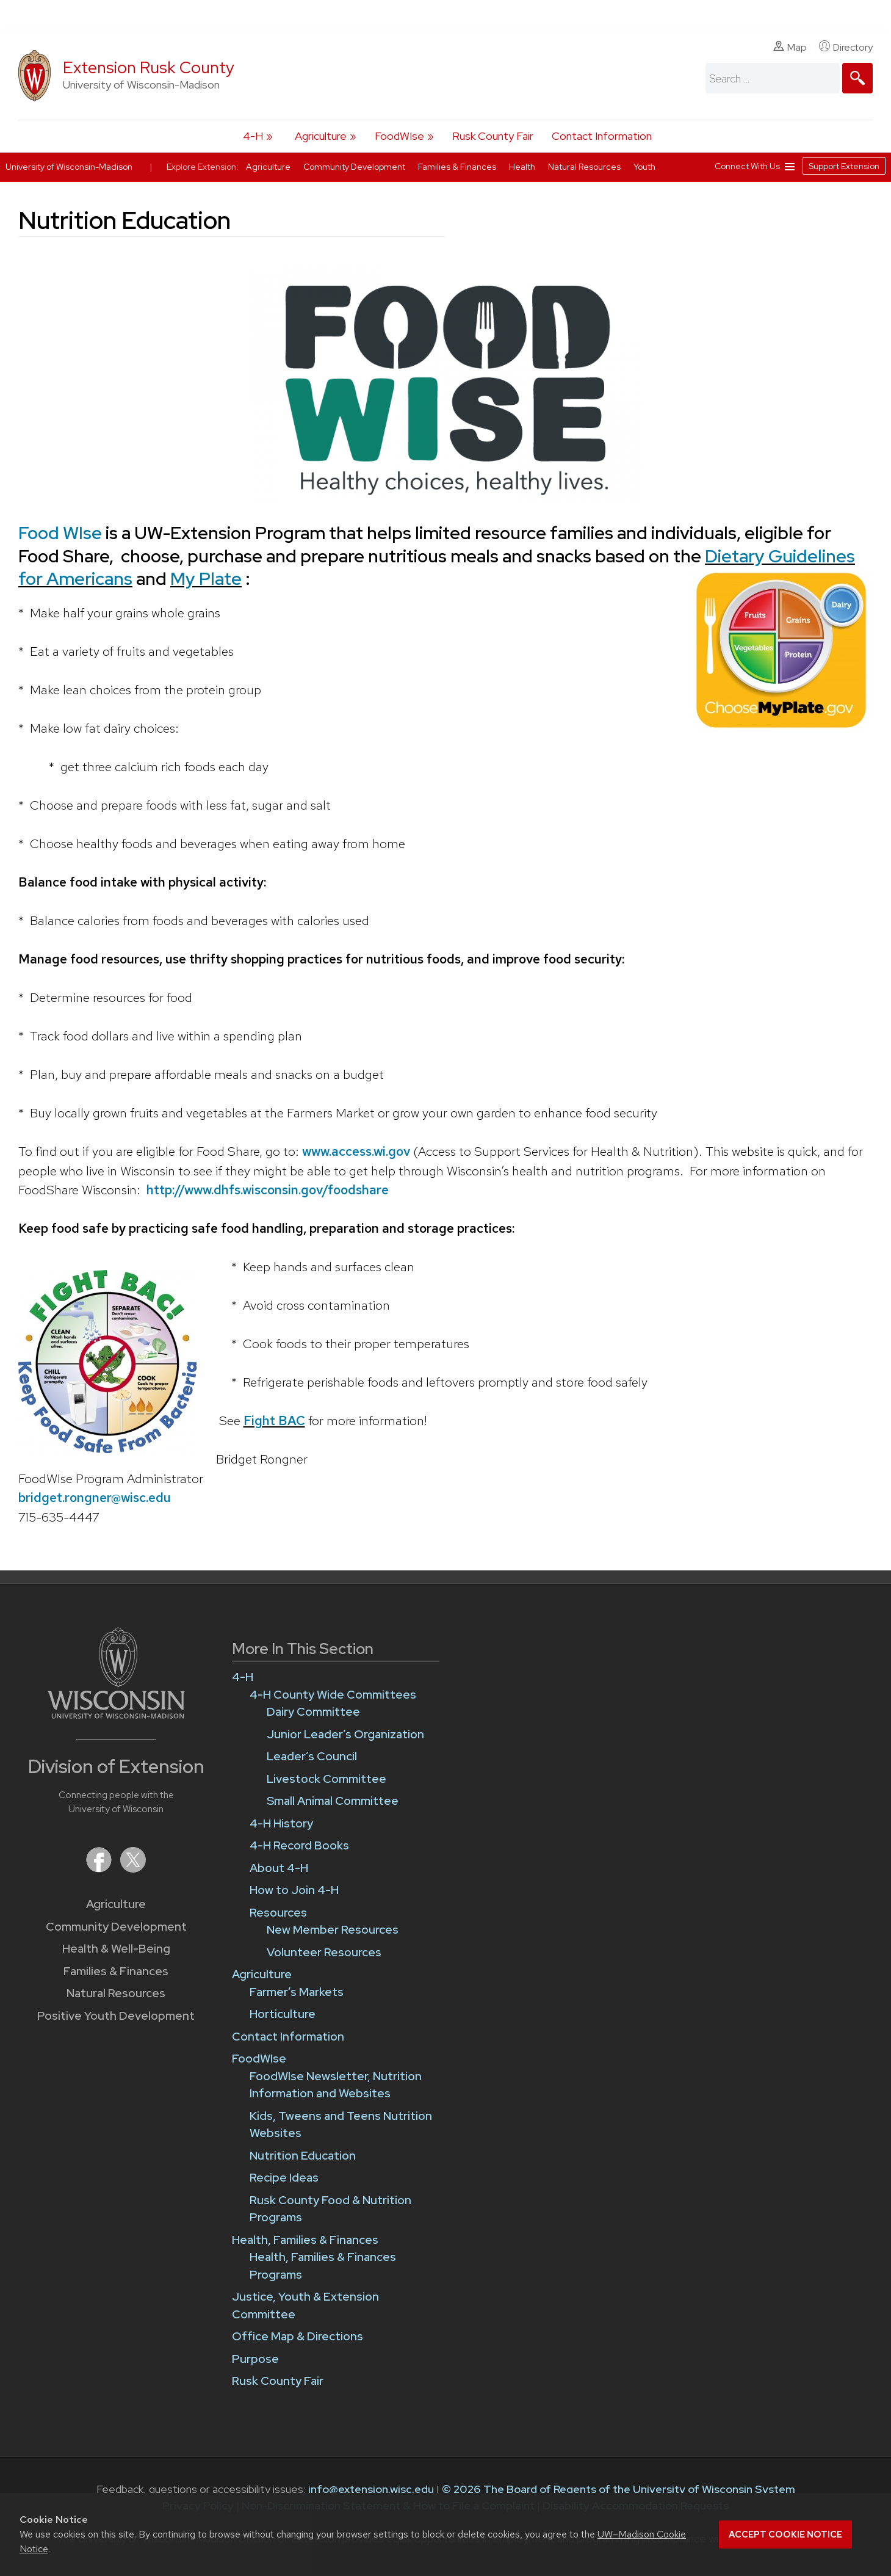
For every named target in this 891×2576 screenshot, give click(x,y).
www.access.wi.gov (356, 1151)
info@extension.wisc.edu (371, 2489)
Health (523, 166)
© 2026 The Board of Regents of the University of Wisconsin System (618, 2489)
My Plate (206, 578)
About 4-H (279, 1868)
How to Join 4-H (294, 1890)
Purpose (255, 2359)
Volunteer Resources (324, 1952)
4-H (253, 136)
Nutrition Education (303, 2155)
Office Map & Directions (297, 2336)
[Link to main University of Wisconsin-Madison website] (116, 1714)
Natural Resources (116, 1993)
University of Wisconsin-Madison (68, 166)
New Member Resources (333, 1929)
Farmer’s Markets (297, 1992)
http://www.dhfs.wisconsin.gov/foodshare (267, 1189)
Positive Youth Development (116, 2015)
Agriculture (321, 136)
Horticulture (283, 2014)
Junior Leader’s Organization (345, 1734)
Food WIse (60, 533)
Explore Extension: (203, 166)
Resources (278, 1912)
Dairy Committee (313, 1711)
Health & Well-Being (116, 1948)
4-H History (281, 1823)
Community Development (116, 1926)
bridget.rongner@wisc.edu (94, 1497)
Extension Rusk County (148, 67)
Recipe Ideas (284, 2177)
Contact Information (602, 136)
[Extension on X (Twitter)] (133, 1868)
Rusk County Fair (492, 136)
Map (790, 47)
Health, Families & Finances (305, 2240)
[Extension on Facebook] (100, 1868)
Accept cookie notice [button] (785, 2534)
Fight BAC (274, 1420)
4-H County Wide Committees (333, 1694)
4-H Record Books (299, 1845)
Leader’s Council (312, 1756)
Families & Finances (115, 1971)
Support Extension (844, 166)
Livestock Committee (326, 1779)
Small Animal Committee (333, 1801)
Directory (846, 47)
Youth (644, 166)
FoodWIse (399, 136)
